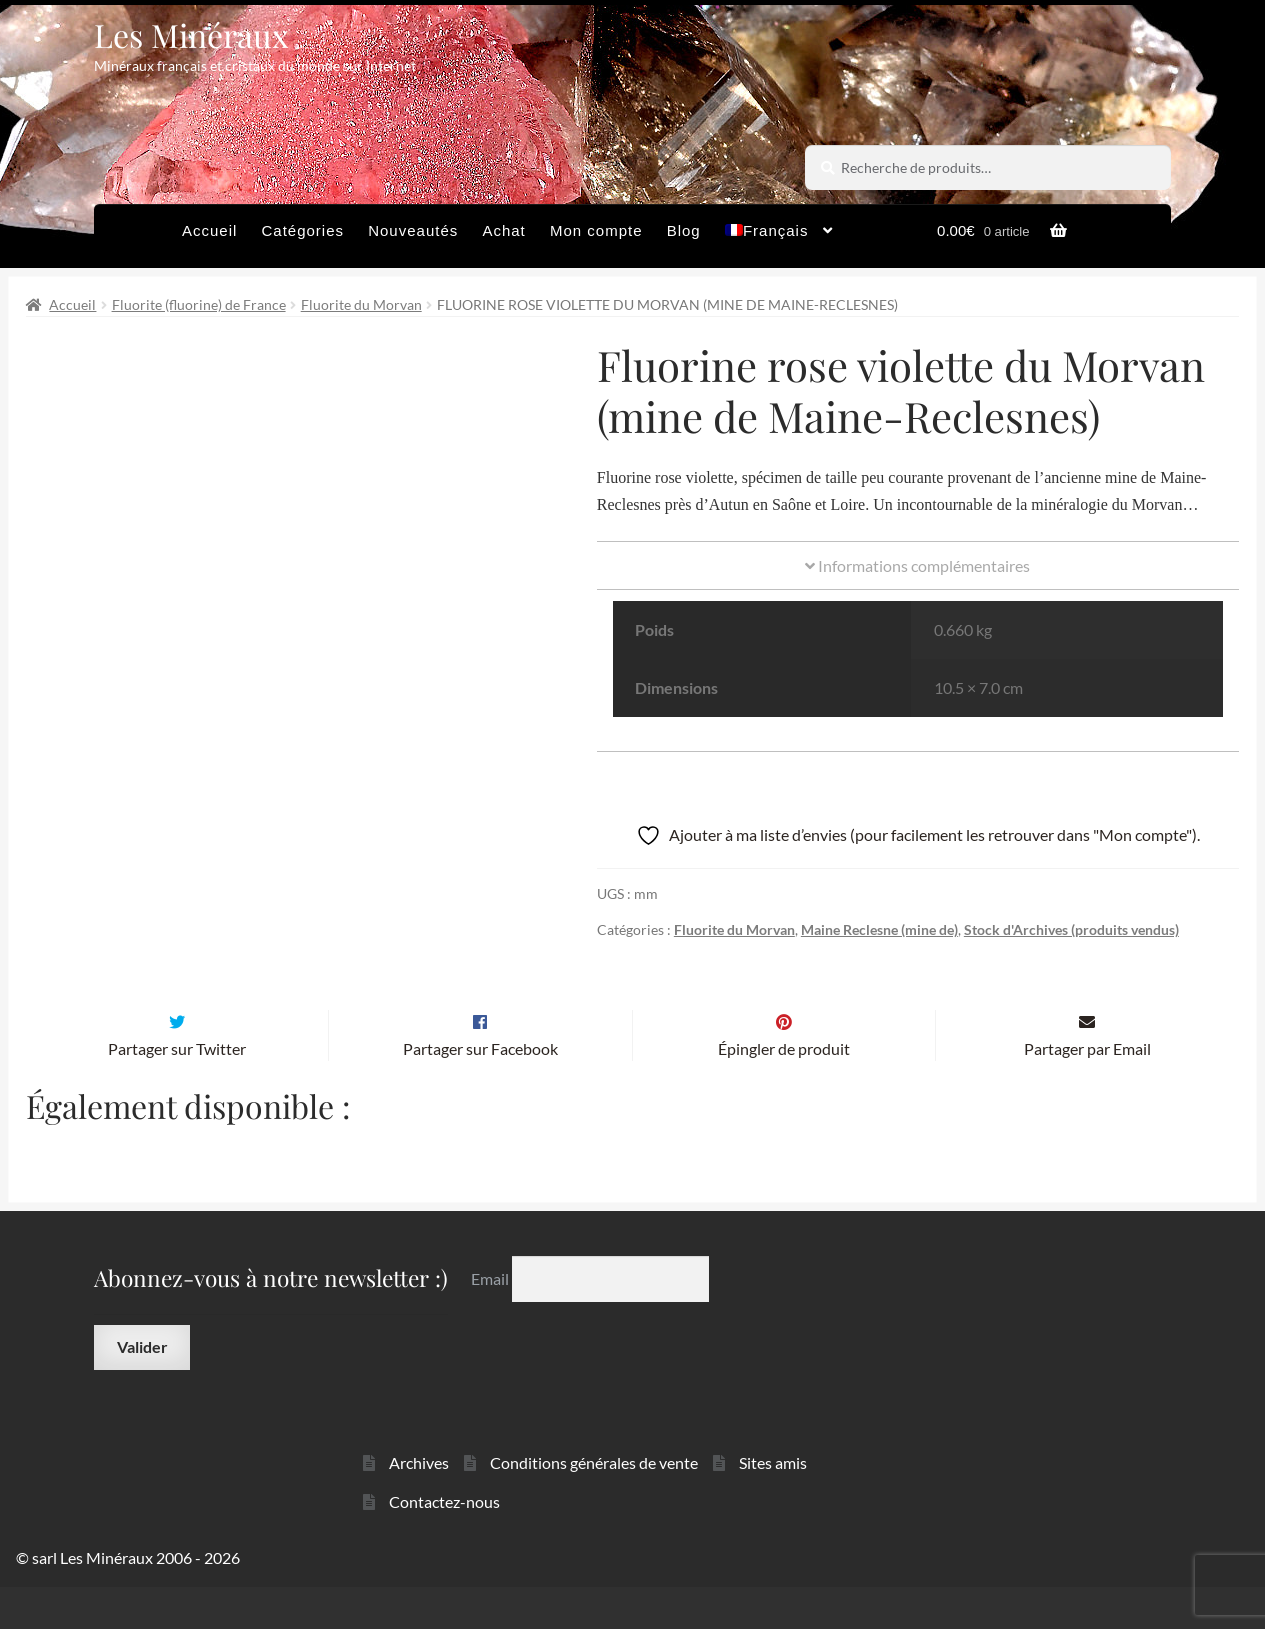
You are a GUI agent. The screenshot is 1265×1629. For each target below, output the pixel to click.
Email (491, 1320)
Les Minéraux (191, 34)
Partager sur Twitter (177, 1090)
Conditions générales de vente (594, 1504)
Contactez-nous (444, 1543)
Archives (419, 1504)
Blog (684, 230)
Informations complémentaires (917, 565)
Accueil (209, 230)
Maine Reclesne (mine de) (879, 929)
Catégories (302, 230)
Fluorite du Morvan (361, 304)
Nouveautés (413, 230)
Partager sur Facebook (480, 1090)
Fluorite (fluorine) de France (199, 304)
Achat (503, 230)
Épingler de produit (784, 1090)
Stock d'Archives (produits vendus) (1071, 929)
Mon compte (596, 230)
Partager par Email (1087, 1090)
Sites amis (773, 1504)
